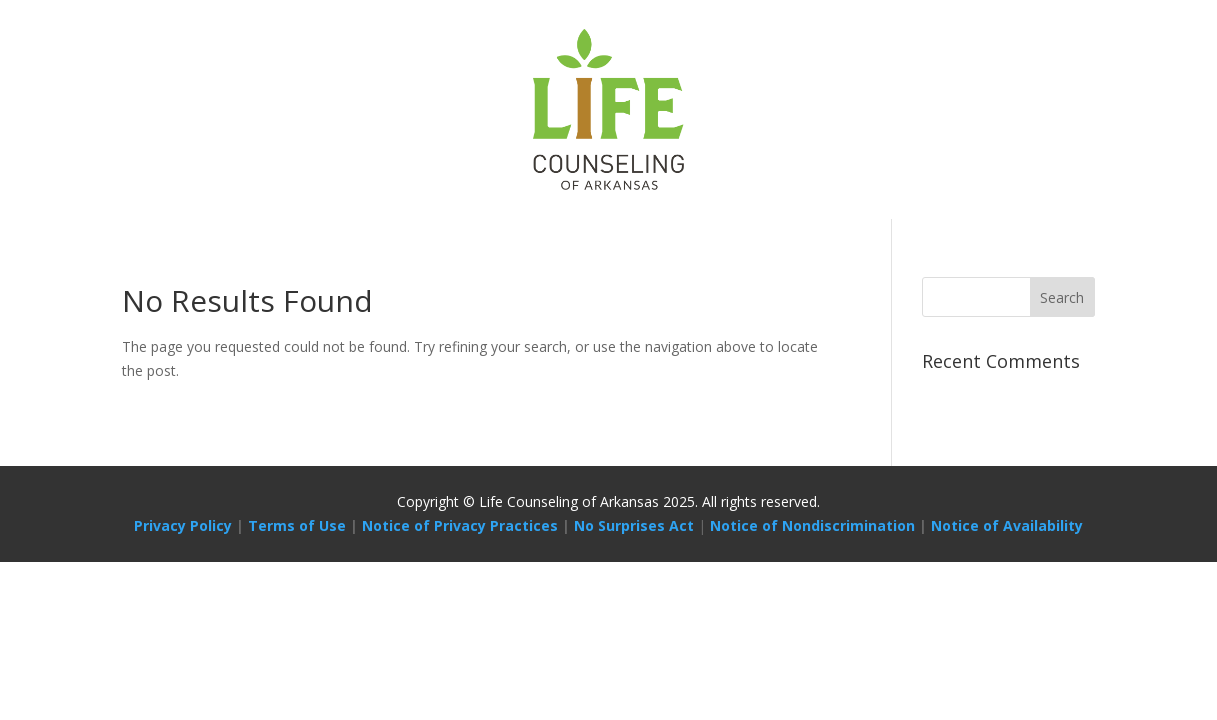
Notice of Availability (1007, 525)
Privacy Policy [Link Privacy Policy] (183, 525)
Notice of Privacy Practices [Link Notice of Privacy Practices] (460, 525)
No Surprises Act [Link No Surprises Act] (634, 525)
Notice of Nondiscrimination (812, 525)
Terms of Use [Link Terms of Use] (297, 525)
